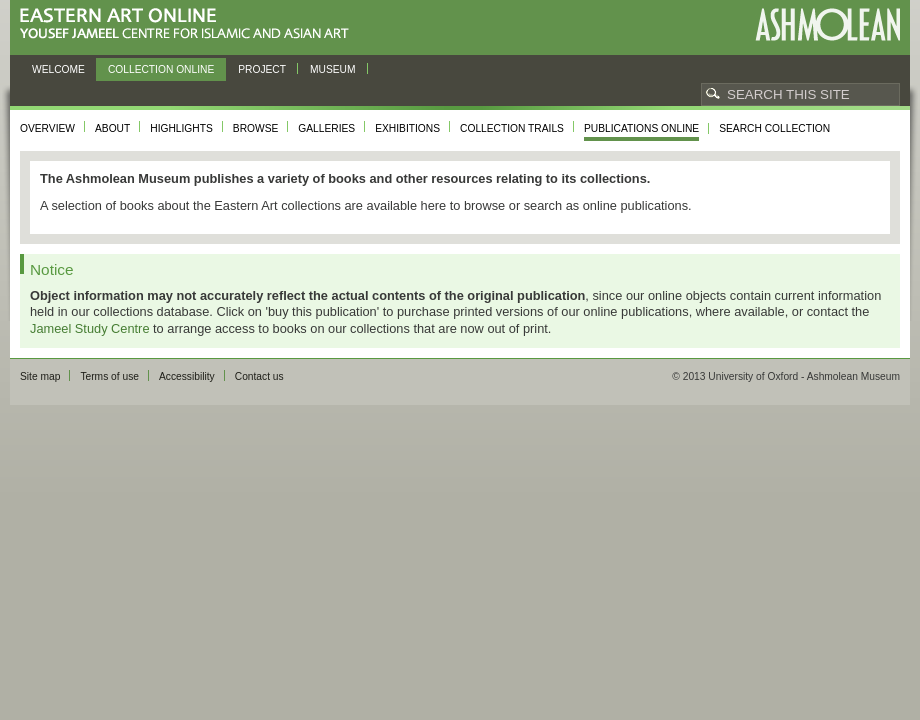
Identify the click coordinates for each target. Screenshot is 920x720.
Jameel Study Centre (90, 328)
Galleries (326, 128)
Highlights (181, 128)
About (112, 128)
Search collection (774, 128)
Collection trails (512, 128)
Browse (256, 128)
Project (262, 69)
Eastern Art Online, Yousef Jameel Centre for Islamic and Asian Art (189, 24)
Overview (47, 128)
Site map (40, 376)
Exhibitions (407, 128)
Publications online (641, 128)
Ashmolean (827, 24)
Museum (333, 69)
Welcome (58, 69)
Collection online (161, 69)
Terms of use (109, 376)
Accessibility (187, 376)
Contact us (259, 376)
